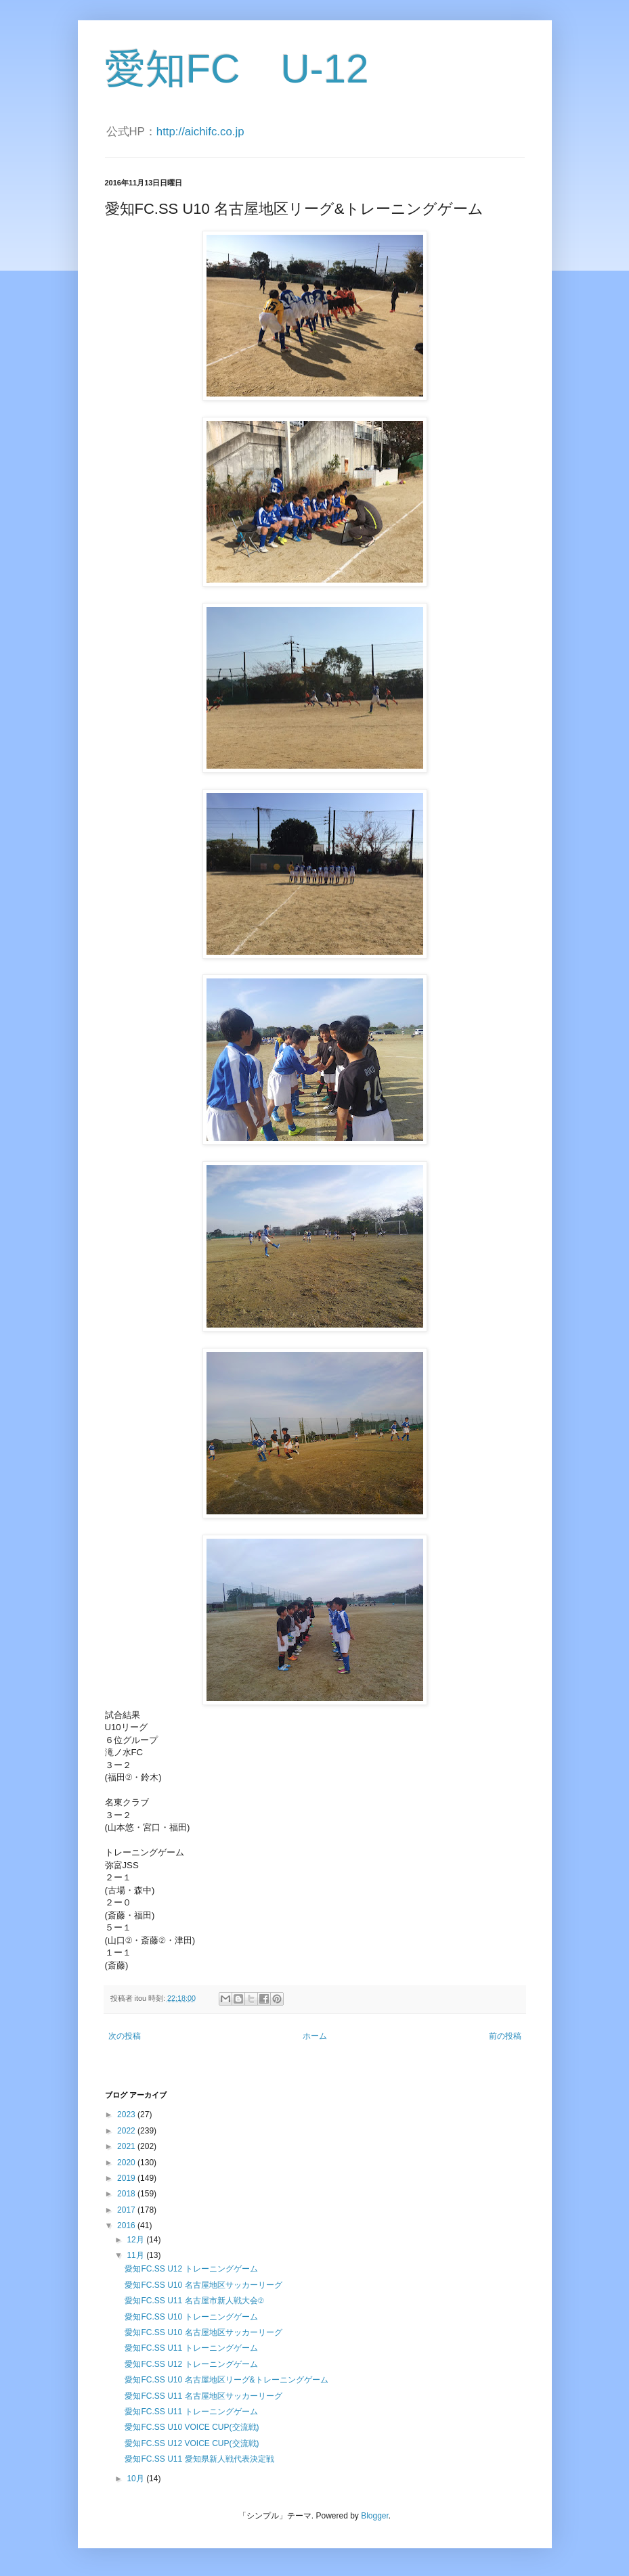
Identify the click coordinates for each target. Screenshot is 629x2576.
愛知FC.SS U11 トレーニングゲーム (191, 2348)
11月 (136, 2255)
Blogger (375, 2516)
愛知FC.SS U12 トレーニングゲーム (191, 2269)
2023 (127, 2114)
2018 (127, 2193)
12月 (136, 2239)
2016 (127, 2225)
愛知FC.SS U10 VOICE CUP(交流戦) (192, 2427)
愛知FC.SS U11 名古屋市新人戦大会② (194, 2300)
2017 (127, 2210)
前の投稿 (505, 2036)
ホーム (315, 2036)
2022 (127, 2131)
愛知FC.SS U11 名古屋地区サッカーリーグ (203, 2396)
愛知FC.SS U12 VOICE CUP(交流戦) (192, 2443)
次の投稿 (124, 2036)
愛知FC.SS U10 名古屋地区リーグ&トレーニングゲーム (226, 2380)
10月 (136, 2478)
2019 (127, 2178)
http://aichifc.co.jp (200, 131)
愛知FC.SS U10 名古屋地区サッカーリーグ (203, 2285)
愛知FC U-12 (237, 68)
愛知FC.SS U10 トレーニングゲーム (191, 2317)
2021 (127, 2146)
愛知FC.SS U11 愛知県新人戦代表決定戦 (199, 2459)
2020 (127, 2162)
